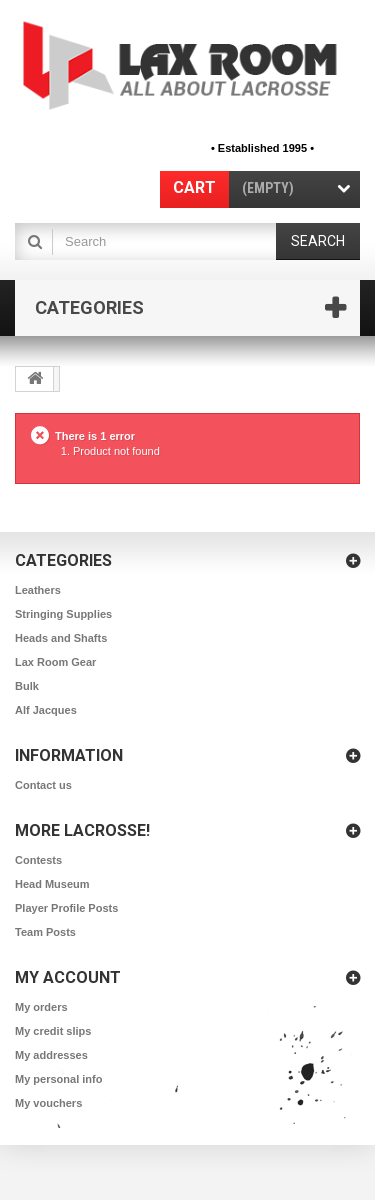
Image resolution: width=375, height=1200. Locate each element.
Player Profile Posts (66, 908)
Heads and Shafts (61, 638)
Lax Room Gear (55, 662)
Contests (38, 860)
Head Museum (52, 884)
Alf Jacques (46, 710)
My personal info (58, 1079)
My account (68, 977)
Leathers (38, 590)
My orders (41, 1007)
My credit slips (53, 1031)
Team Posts (45, 932)
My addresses (51, 1055)
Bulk (27, 686)
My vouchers (48, 1103)
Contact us (43, 785)
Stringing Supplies (63, 614)
